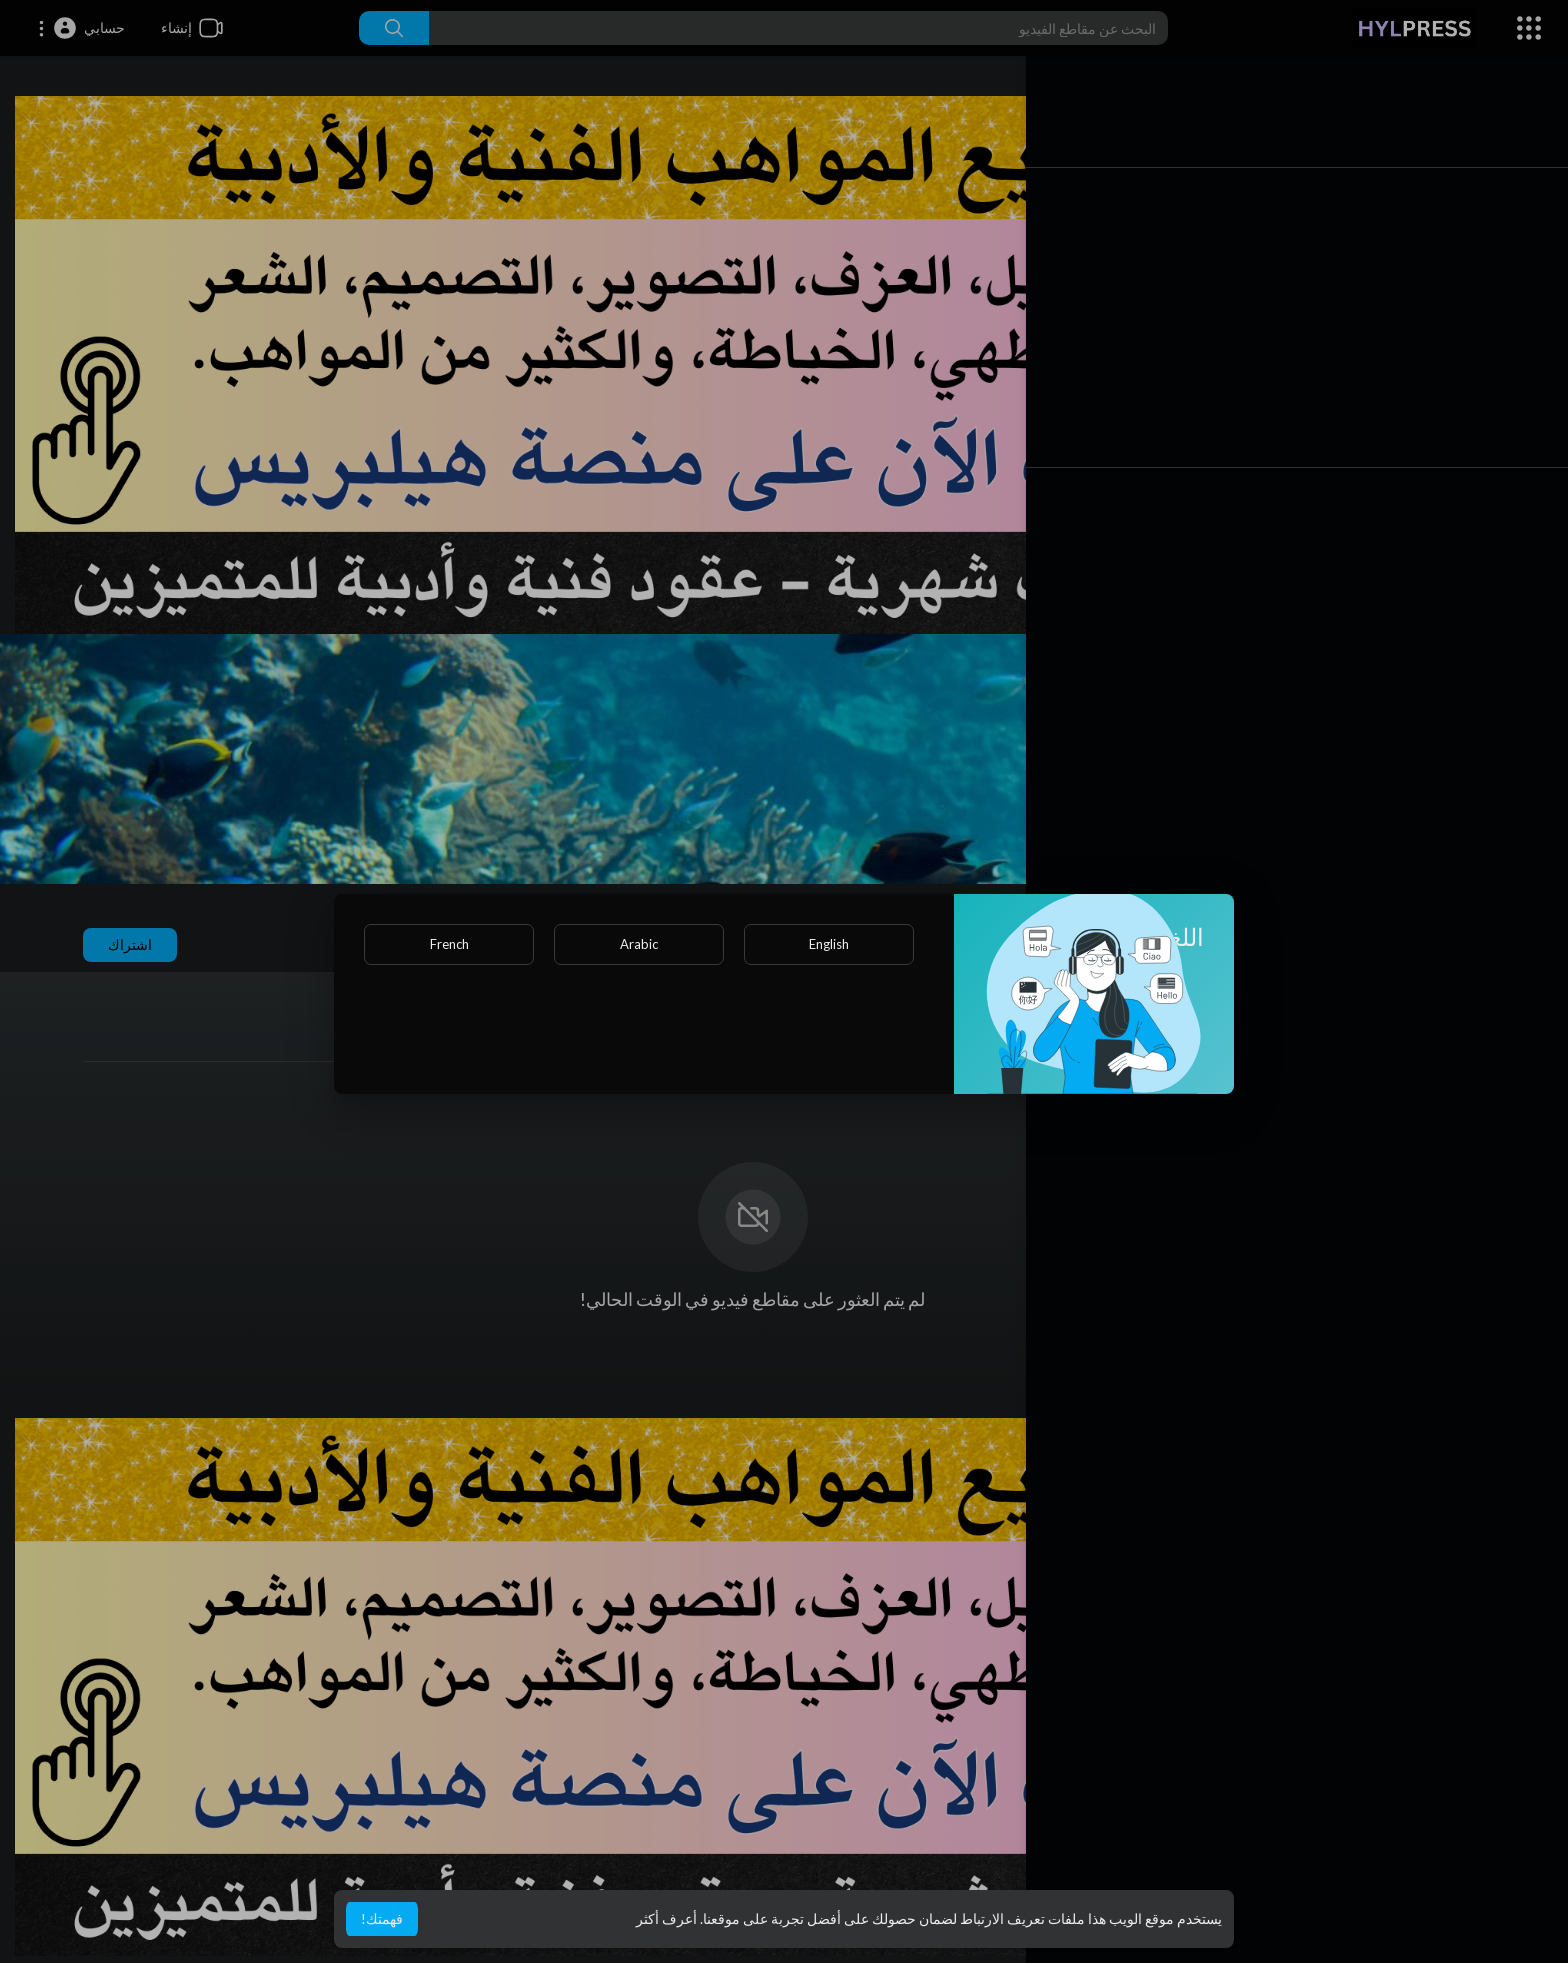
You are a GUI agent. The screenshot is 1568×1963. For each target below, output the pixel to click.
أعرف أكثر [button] (666, 1918)
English (829, 944)
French (449, 944)
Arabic (639, 944)
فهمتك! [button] (382, 1918)
